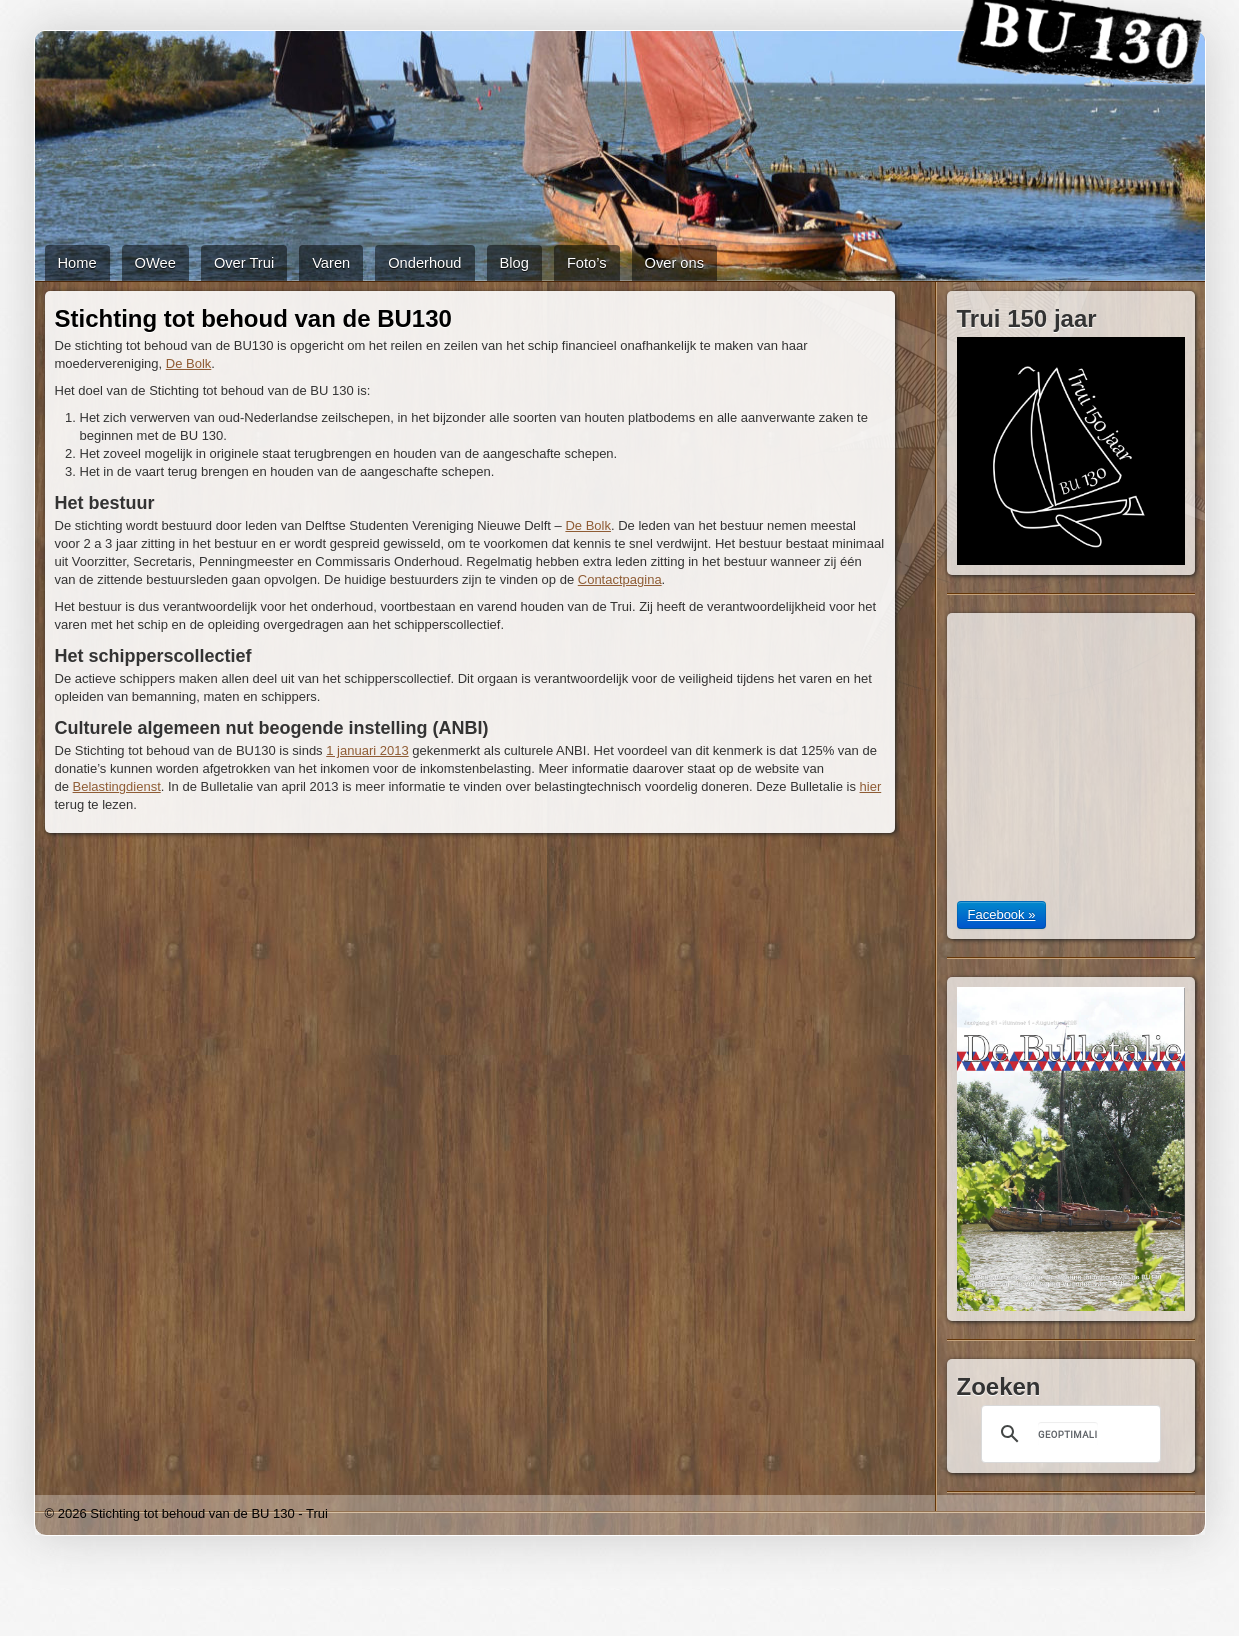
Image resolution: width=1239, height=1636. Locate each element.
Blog (514, 263)
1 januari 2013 (367, 750)
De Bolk (189, 363)
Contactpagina (620, 579)
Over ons (674, 263)
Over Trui (244, 263)
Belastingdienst (117, 786)
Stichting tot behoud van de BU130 (253, 318)
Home (77, 263)
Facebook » (1002, 914)
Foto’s (587, 263)
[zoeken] (1068, 1434)
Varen (331, 263)
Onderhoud (424, 263)
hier (871, 786)
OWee (155, 263)
